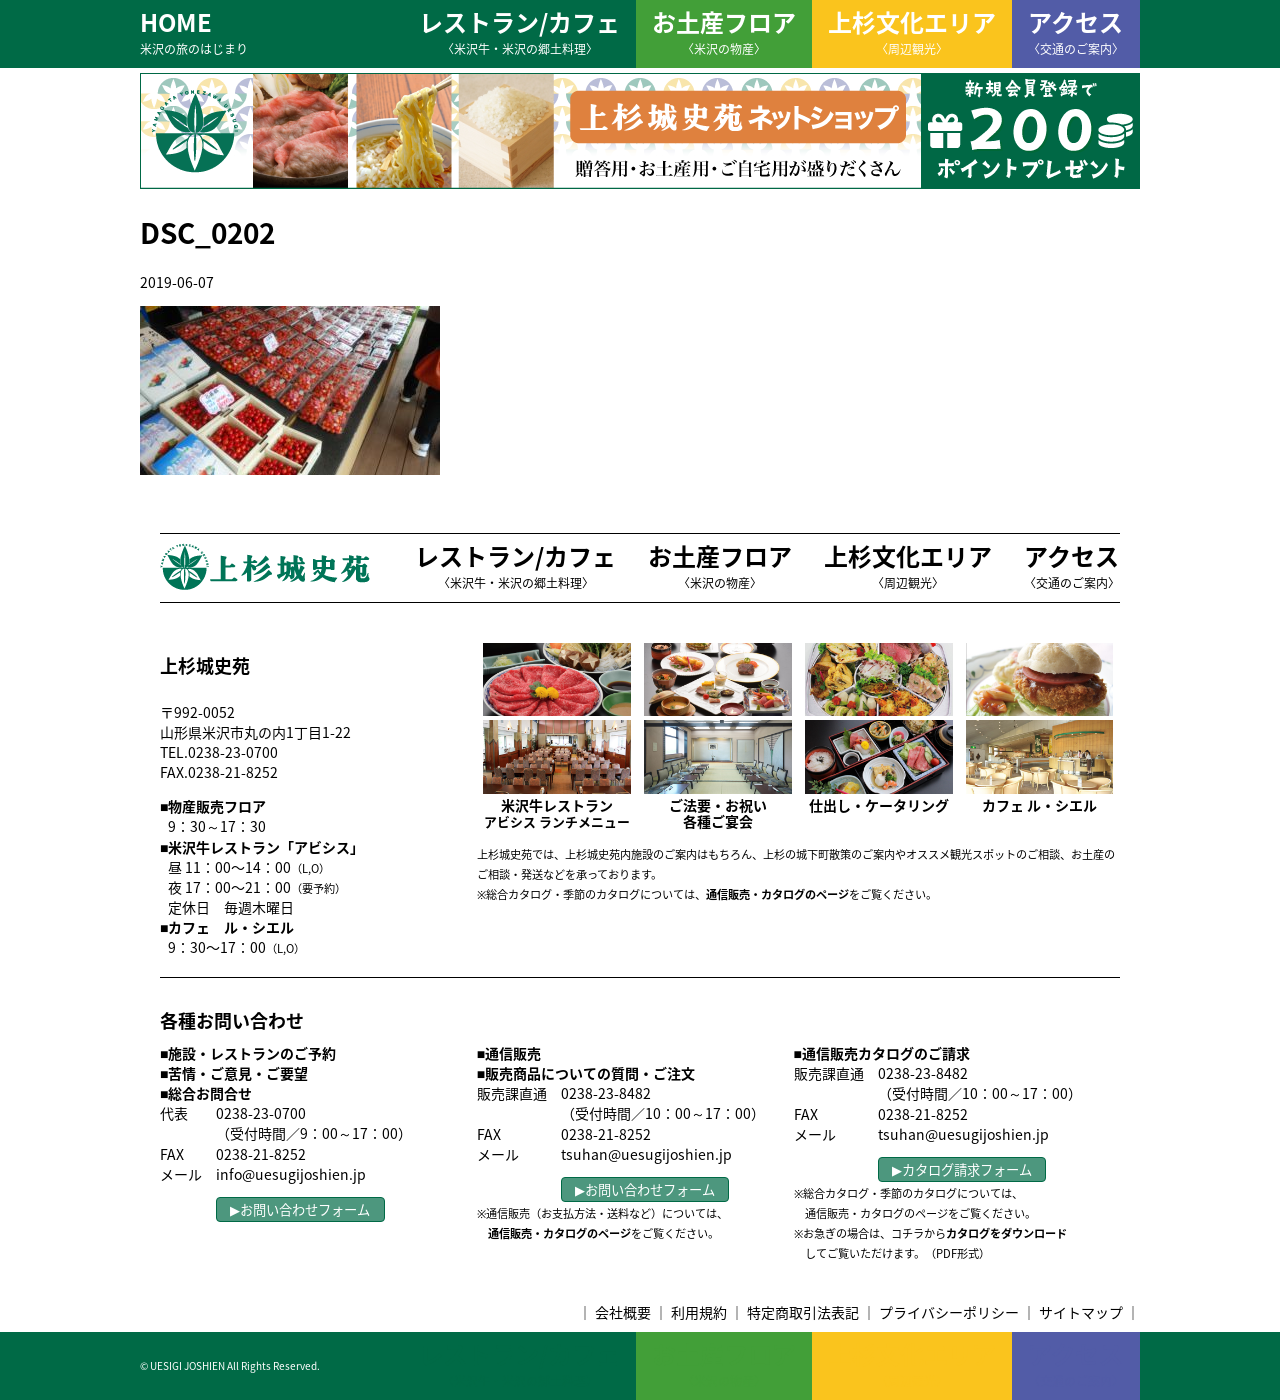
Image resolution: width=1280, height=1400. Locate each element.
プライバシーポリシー (949, 1312)
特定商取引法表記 (803, 1312)
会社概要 (623, 1312)
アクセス (1076, 31)
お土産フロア (724, 31)
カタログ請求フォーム (967, 1169)
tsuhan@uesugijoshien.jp (646, 1154)
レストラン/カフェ (519, 31)
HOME (194, 31)
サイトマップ (1081, 1312)
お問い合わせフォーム (305, 1209)
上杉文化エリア (912, 31)
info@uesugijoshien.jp (291, 1174)
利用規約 (699, 1312)
